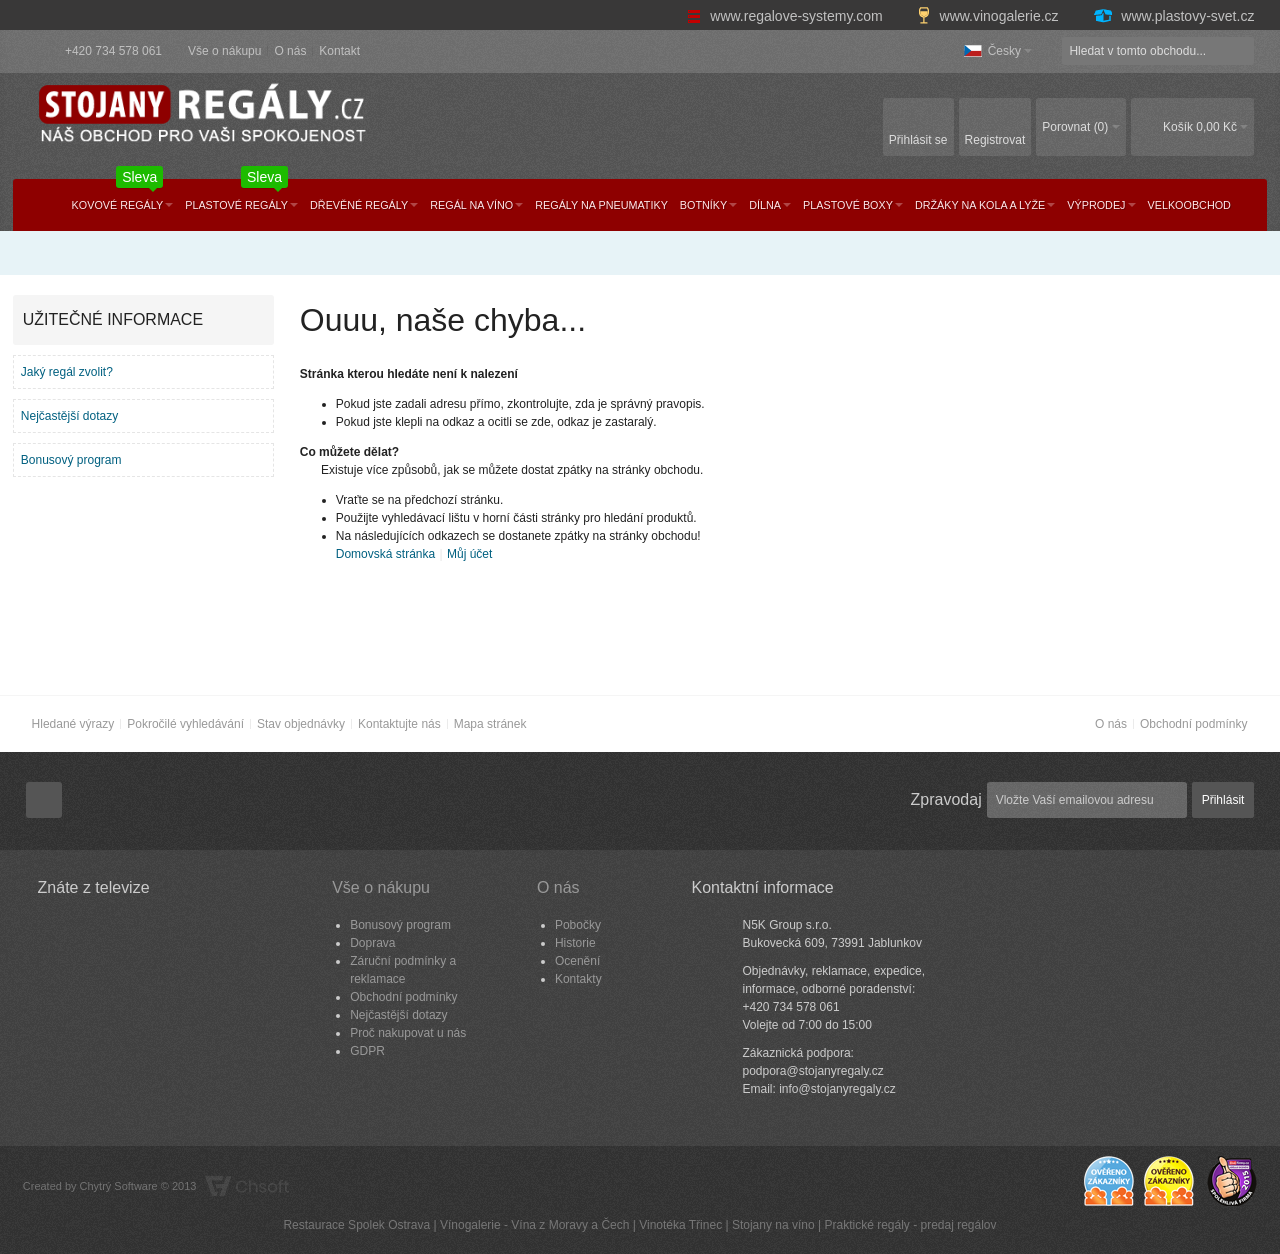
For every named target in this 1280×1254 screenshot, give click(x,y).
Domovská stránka (385, 554)
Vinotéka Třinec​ (680, 1225)
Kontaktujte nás (399, 724)
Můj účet (469, 554)
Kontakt (339, 51)
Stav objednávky (301, 724)
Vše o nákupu (224, 51)
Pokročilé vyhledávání (185, 724)
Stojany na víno (773, 1225)
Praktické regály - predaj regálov (910, 1225)
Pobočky (578, 925)
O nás (290, 51)
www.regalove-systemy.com (786, 16)
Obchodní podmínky (1193, 724)
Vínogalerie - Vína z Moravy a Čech (534, 1225)
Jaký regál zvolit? (67, 372)
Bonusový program (71, 460)
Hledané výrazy (73, 724)
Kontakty (578, 979)
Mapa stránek (490, 724)
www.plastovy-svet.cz (1173, 16)
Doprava (372, 943)
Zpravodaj (946, 799)
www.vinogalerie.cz (990, 16)
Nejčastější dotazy (69, 416)
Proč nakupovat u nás (408, 1033)
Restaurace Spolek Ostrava (356, 1225)
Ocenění (577, 961)
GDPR (367, 1051)
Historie (575, 943)
